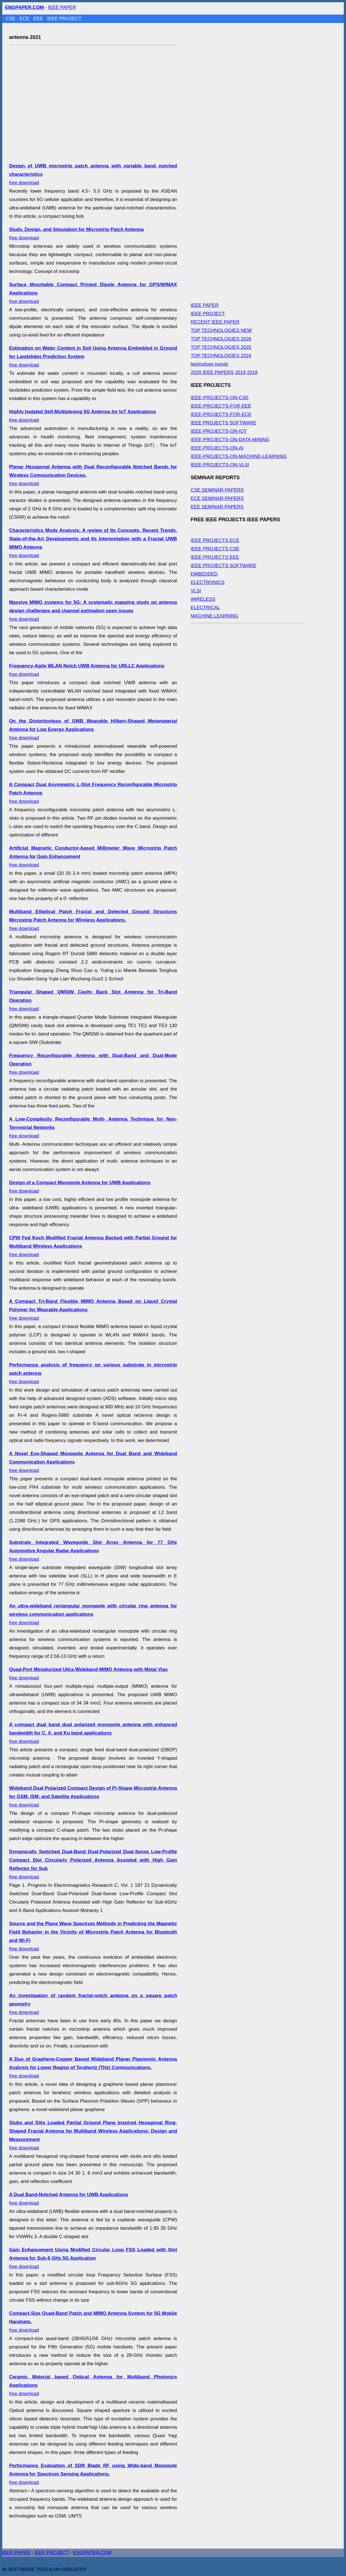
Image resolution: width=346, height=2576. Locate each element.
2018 (252, 372)
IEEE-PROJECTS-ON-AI (217, 448)
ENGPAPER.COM (92, 2552)
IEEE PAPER (62, 7)
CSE (11, 18)
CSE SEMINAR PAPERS (217, 490)
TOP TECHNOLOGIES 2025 (221, 347)
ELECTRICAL (205, 607)
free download (93, 611)
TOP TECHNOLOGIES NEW (221, 330)
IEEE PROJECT (64, 18)
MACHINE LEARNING (214, 616)
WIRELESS (203, 599)
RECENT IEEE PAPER (215, 322)
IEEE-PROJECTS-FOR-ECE (221, 414)
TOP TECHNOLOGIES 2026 (221, 339)
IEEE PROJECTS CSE (215, 548)
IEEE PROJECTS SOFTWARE (223, 423)
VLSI (196, 590)
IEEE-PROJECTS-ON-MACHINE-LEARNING (239, 456)
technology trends (209, 364)
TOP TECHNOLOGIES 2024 (221, 355)
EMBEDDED (204, 574)
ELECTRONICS (208, 582)
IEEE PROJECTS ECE (215, 540)
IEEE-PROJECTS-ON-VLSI (220, 464)
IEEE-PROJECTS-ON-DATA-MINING (230, 439)
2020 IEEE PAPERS (212, 372)
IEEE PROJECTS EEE (215, 557)
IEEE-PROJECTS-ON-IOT (219, 431)
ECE (25, 18)
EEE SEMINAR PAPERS (217, 506)
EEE (39, 18)
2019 (240, 372)
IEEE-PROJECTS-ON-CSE (220, 397)
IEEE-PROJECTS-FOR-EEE (221, 406)
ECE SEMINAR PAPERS (217, 498)
